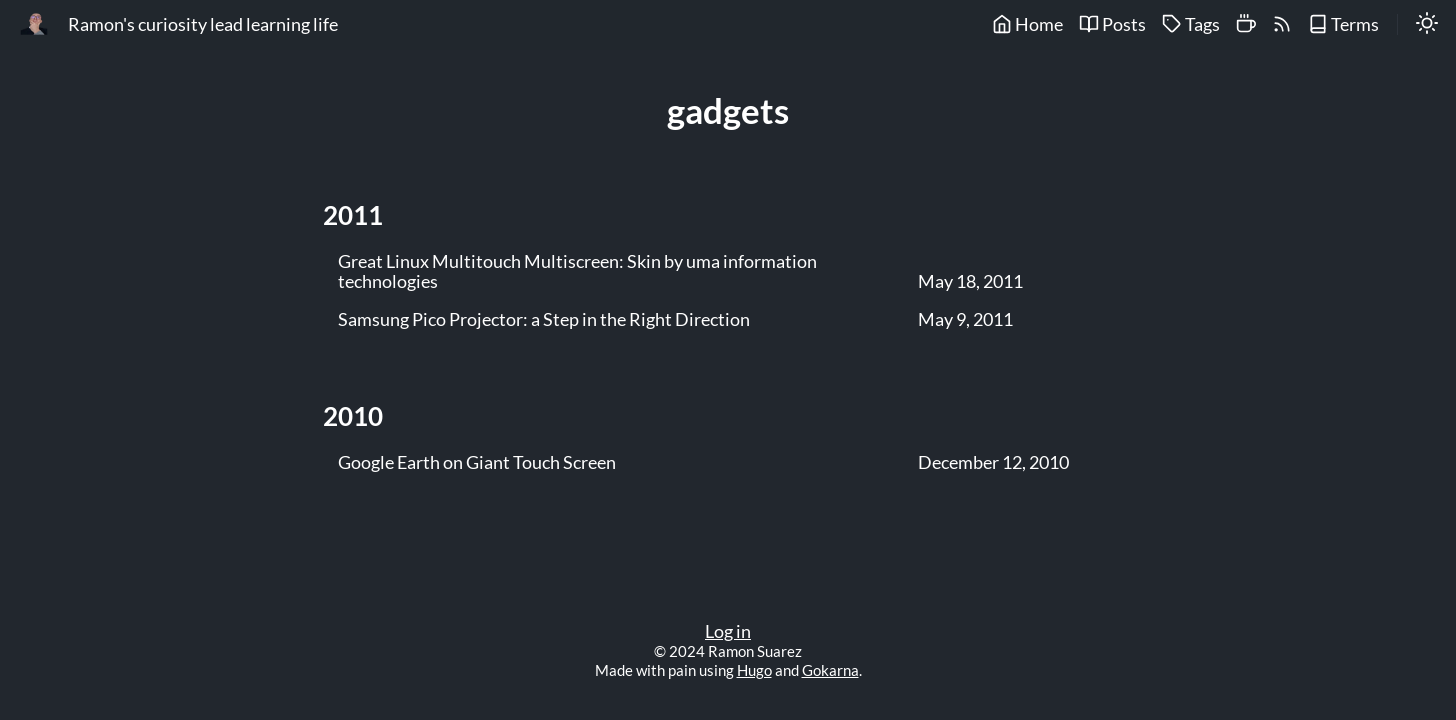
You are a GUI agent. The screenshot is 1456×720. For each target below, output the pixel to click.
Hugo (754, 670)
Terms (1343, 24)
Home (1027, 24)
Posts (1112, 24)
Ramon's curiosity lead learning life (203, 24)
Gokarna (830, 670)
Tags (1191, 24)
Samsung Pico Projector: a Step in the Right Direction (544, 320)
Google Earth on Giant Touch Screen (477, 463)
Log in (728, 631)
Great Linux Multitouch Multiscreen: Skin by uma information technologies (577, 272)
